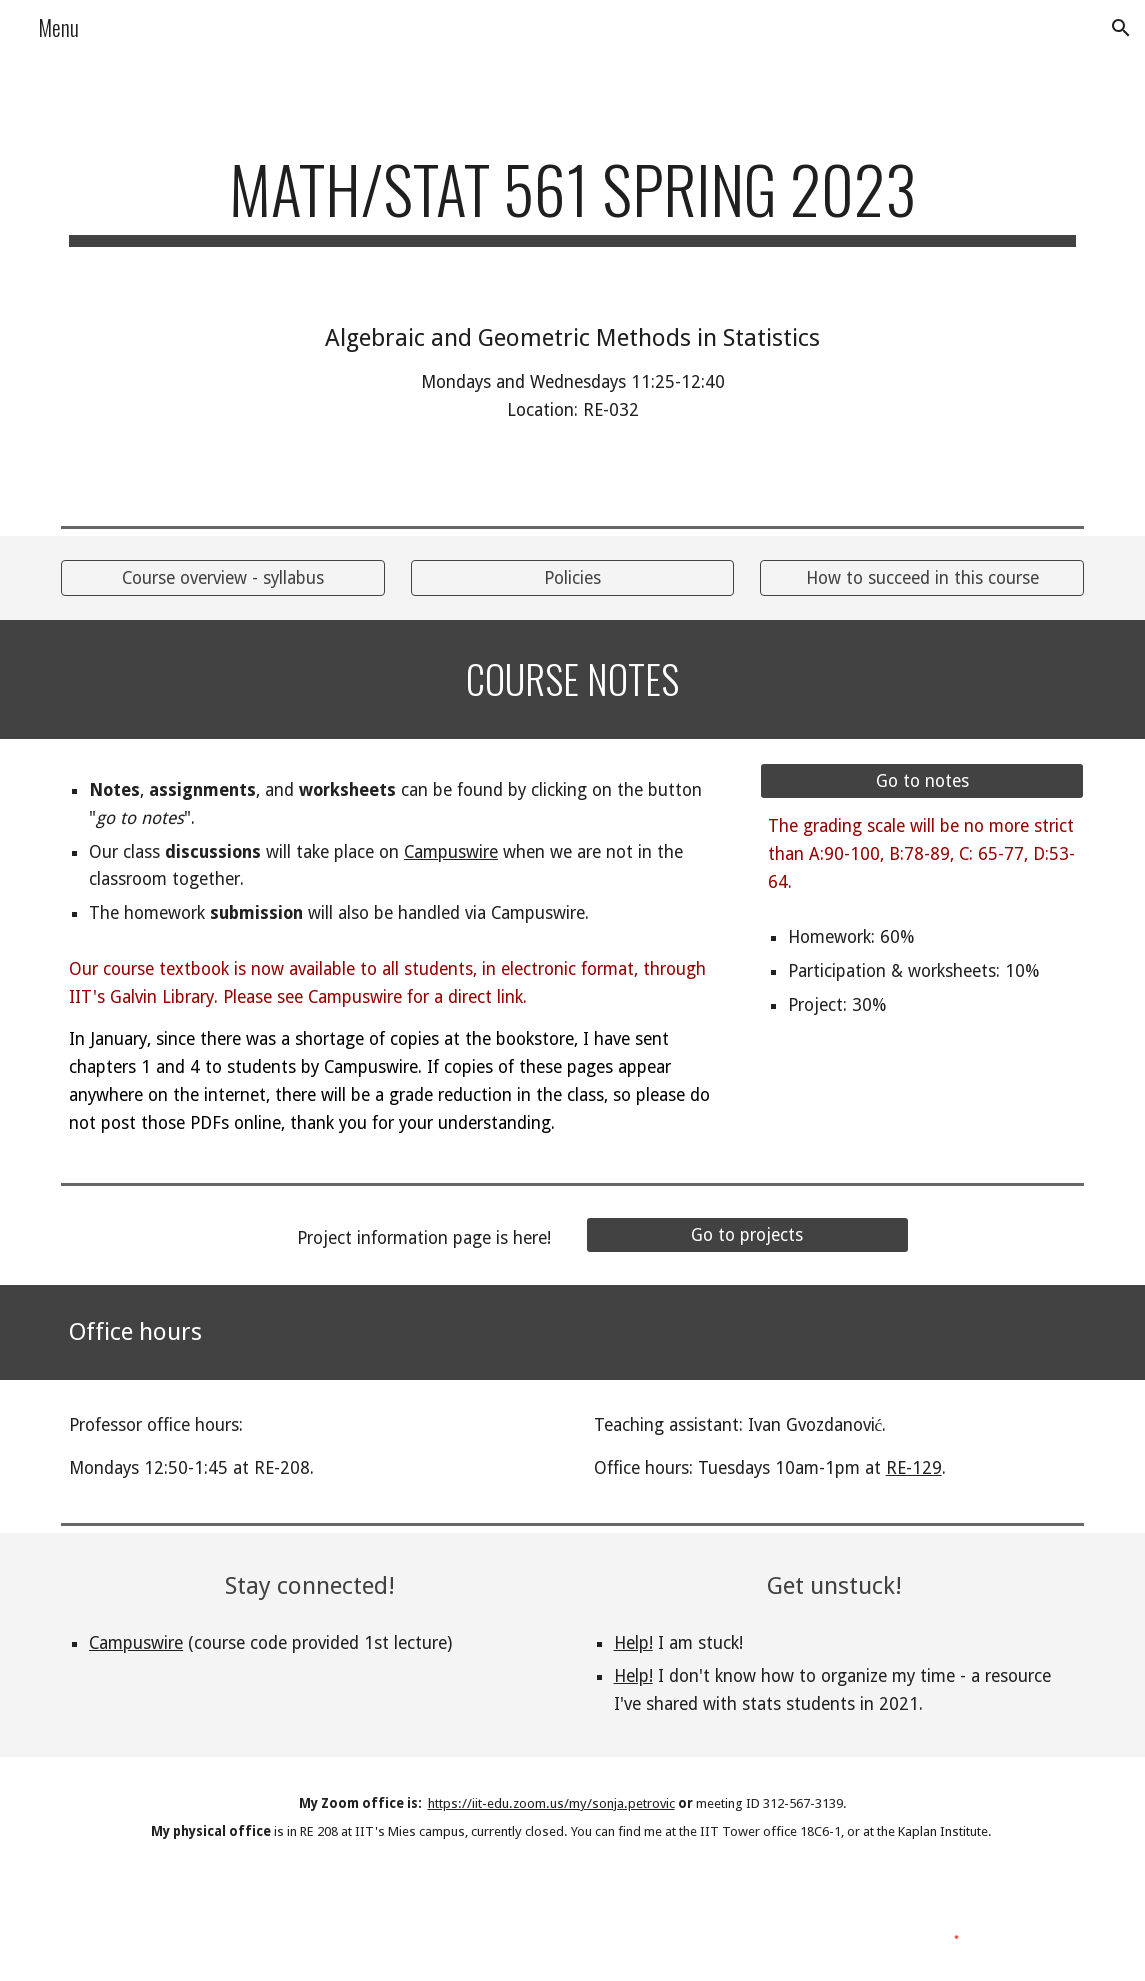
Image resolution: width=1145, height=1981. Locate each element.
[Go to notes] (921, 781)
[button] (1121, 28)
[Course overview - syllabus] (222, 578)
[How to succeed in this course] (921, 578)
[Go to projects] (747, 1235)
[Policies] (572, 578)
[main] (572, 198)
